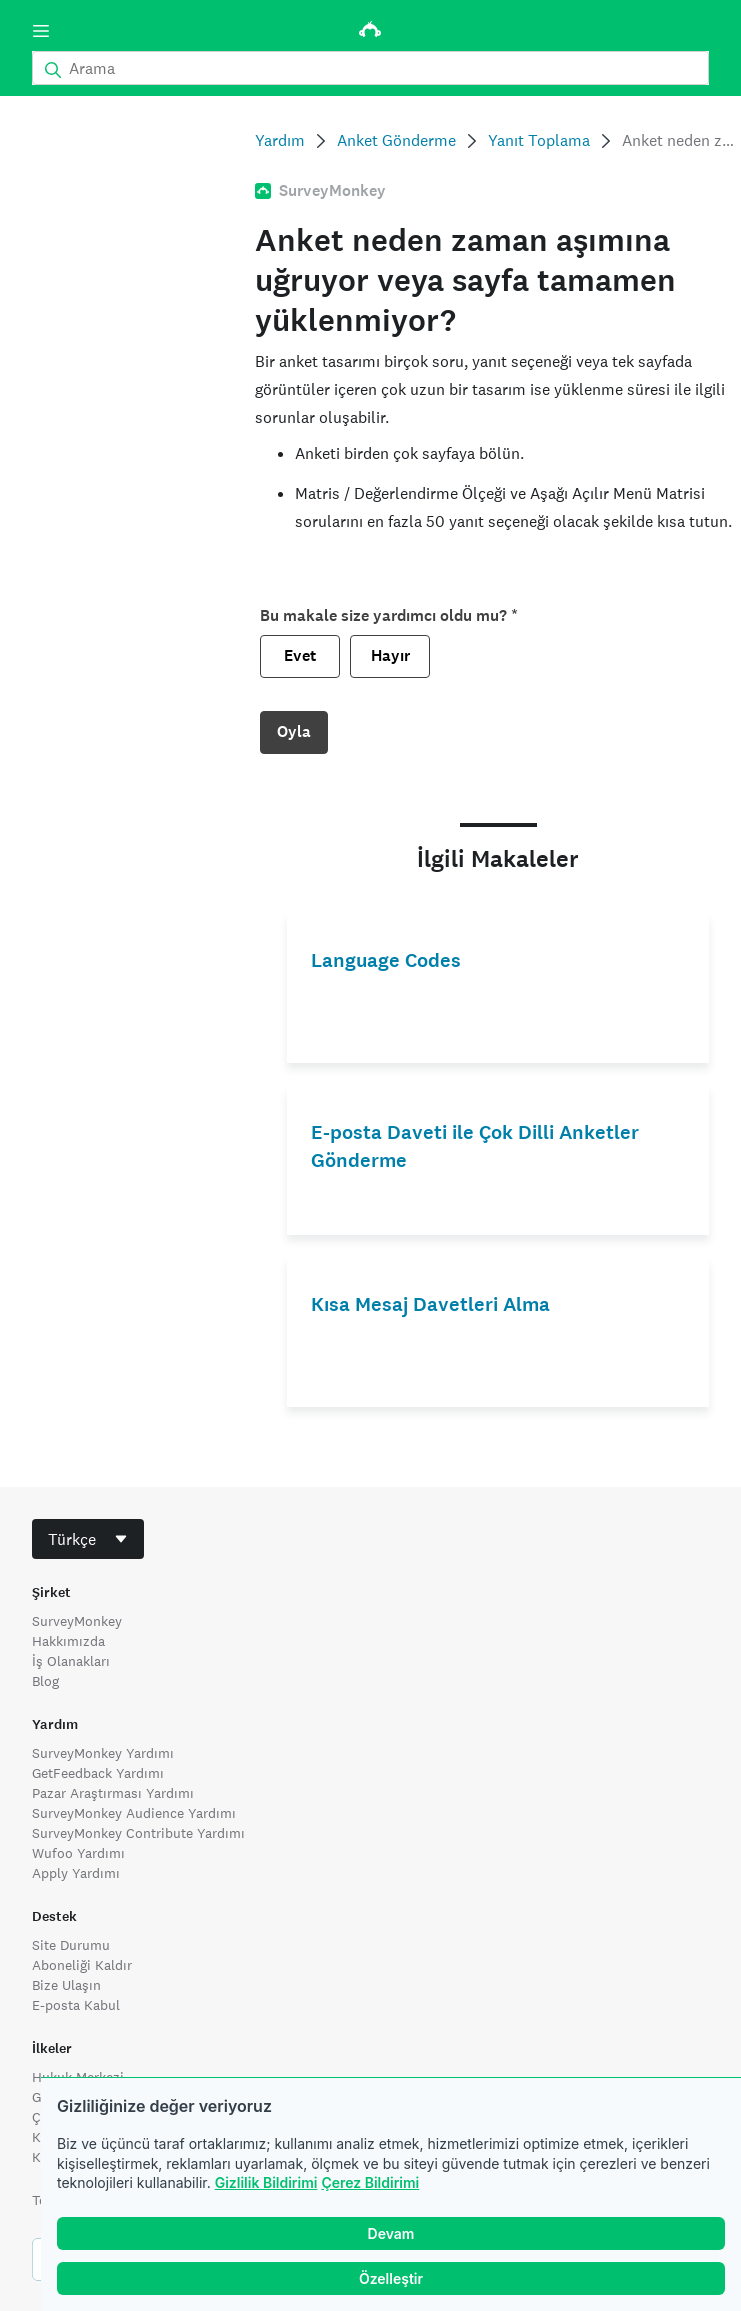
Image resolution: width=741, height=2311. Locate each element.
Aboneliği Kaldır (82, 1965)
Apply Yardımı (76, 1873)
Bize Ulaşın (66, 1985)
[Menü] (41, 31)
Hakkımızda (68, 1641)
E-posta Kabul (76, 2005)
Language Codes (386, 960)
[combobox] (88, 1539)
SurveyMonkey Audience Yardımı (134, 1813)
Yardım (280, 140)
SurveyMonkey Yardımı (103, 1753)
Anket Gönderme (396, 140)
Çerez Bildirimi (370, 2182)
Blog (45, 1681)
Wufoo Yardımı (78, 1853)
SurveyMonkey (77, 1621)
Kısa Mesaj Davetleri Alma (430, 1304)
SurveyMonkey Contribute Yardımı (138, 1833)
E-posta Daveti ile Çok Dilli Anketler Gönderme (475, 1146)
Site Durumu (71, 1945)
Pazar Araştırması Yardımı (113, 1793)
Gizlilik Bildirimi (266, 2182)
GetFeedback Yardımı (98, 1773)
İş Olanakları (71, 1661)
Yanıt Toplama (539, 140)
